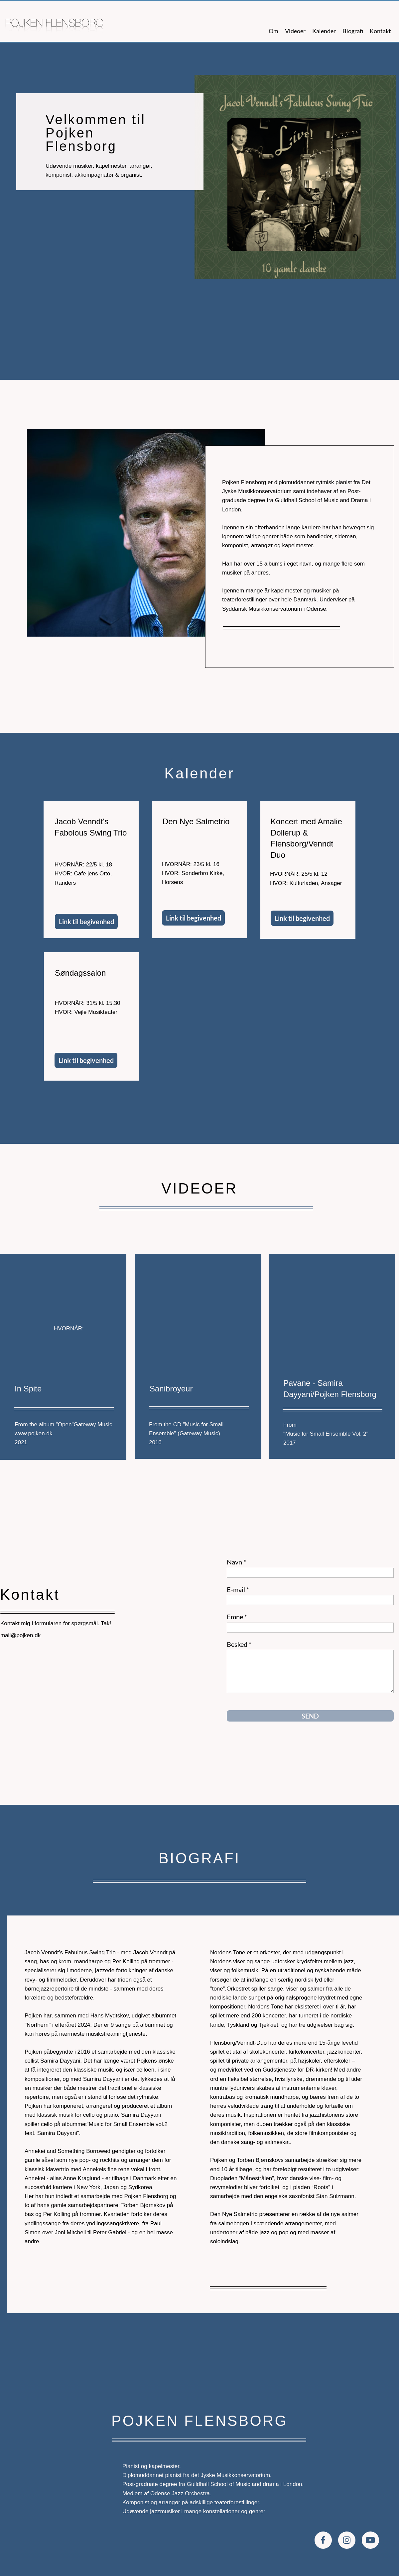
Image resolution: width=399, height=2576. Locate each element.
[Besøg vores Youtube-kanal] (370, 2540)
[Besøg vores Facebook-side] (323, 2540)
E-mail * (238, 1589)
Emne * (237, 1617)
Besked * (239, 1644)
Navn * (236, 1562)
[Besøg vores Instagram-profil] (346, 2540)
